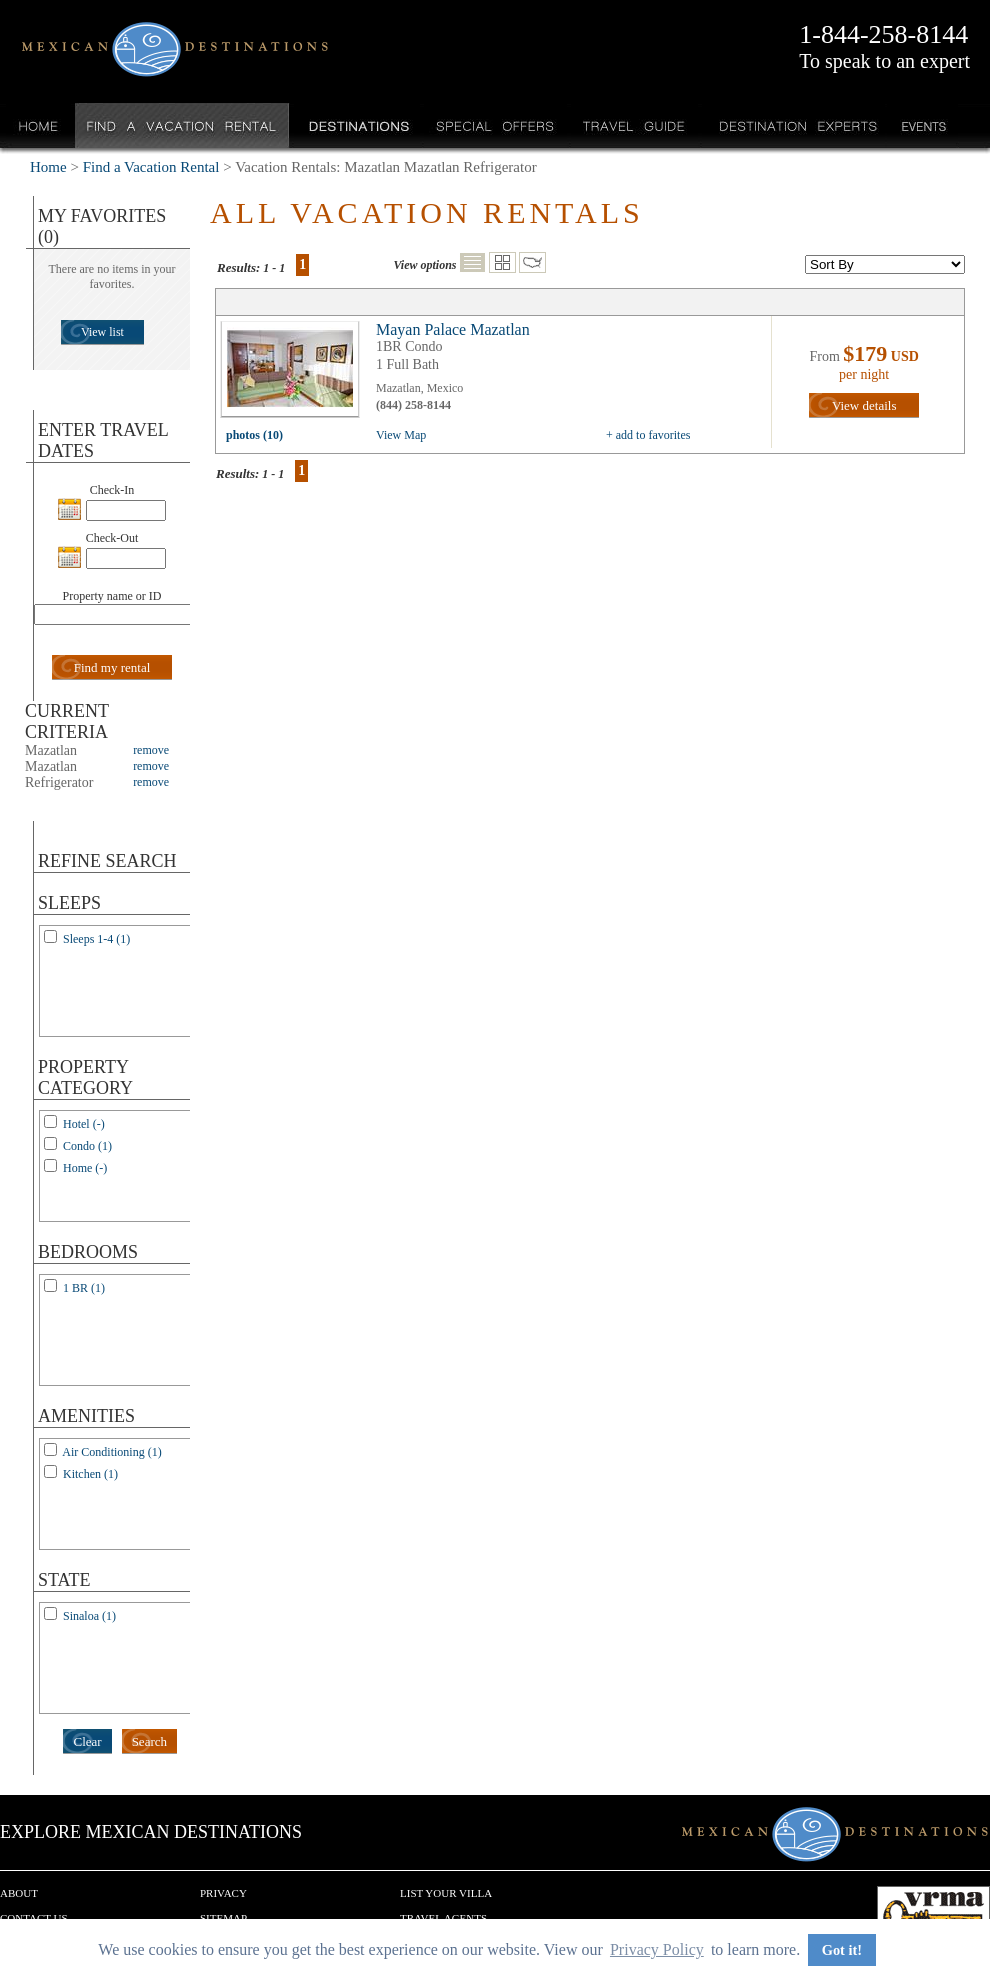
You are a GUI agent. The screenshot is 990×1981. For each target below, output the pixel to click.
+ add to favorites (648, 435)
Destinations (357, 125)
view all (295, 374)
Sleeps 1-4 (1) (96, 939)
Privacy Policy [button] (657, 1949)
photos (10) (254, 435)
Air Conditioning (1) (111, 1452)
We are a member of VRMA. (933, 1916)
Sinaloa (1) (89, 1616)
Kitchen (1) (90, 1474)
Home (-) (85, 1168)
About (19, 1893)
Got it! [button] (842, 1950)
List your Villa (446, 1893)
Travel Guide (634, 125)
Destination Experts (793, 125)
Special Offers (495, 125)
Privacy (223, 1893)
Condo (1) (87, 1146)
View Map (401, 435)
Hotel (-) (84, 1124)
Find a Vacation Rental (182, 125)
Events (922, 125)
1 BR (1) (84, 1288)
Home (38, 125)
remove (151, 750)
